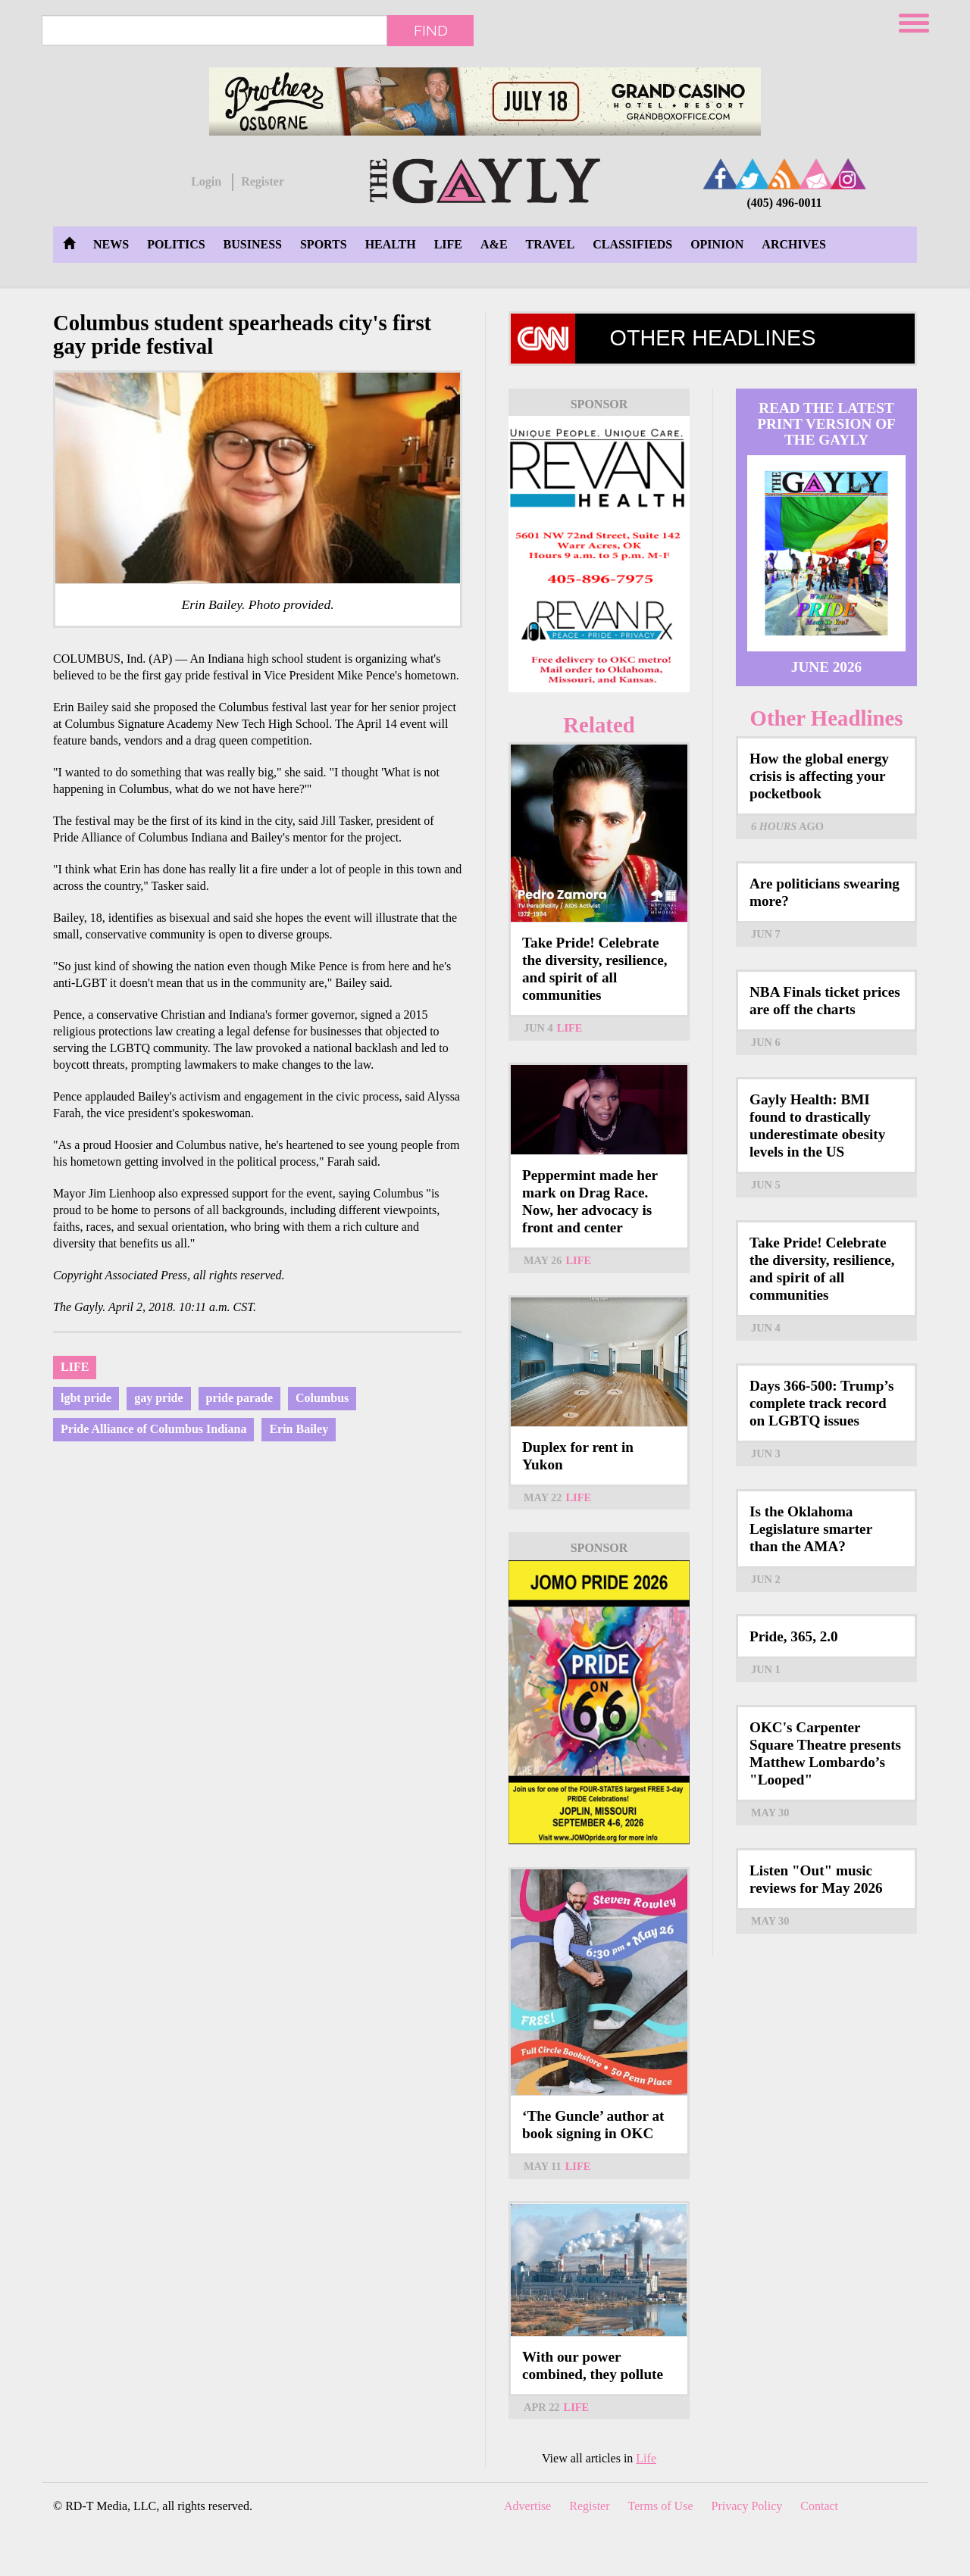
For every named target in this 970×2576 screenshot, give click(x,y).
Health (390, 244)
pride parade (239, 1397)
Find (431, 30)
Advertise (527, 2506)
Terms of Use (660, 2506)
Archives (793, 244)
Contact (819, 2506)
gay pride (158, 1397)
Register (262, 181)
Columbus (322, 1397)
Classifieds (632, 244)
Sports (323, 244)
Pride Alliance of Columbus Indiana (153, 1428)
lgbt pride (86, 1397)
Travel (550, 244)
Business (253, 244)
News (111, 244)
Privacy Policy (747, 2506)
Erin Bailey (298, 1428)
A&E (494, 244)
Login (206, 181)
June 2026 (826, 667)
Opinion (716, 244)
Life (448, 244)
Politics (176, 244)
